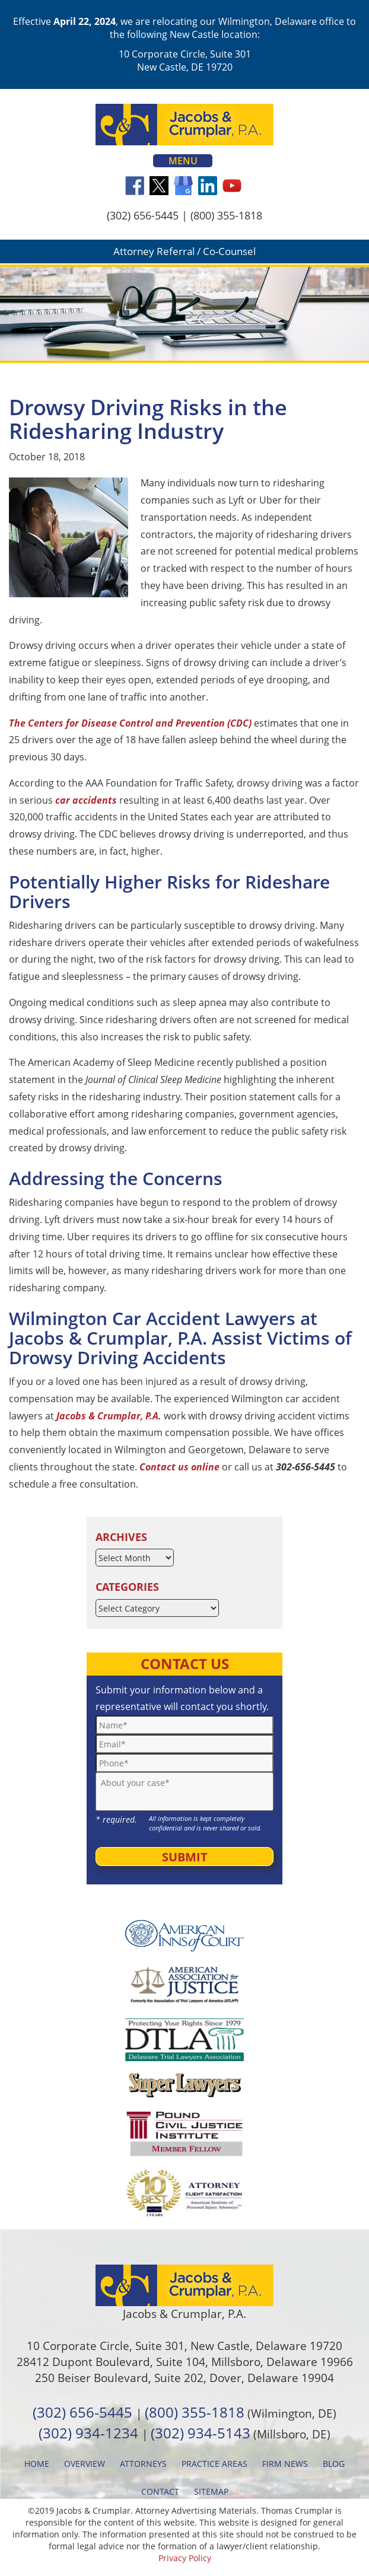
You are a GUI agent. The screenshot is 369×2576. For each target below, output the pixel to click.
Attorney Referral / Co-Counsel (184, 251)
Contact (160, 2491)
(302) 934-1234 (88, 2433)
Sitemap (211, 2491)
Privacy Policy (184, 2558)
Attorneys (143, 2463)
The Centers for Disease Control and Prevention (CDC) (130, 723)
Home (36, 2463)
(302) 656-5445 (143, 215)
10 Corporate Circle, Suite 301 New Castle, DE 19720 (185, 60)
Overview (84, 2463)
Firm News (285, 2463)
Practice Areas (214, 2463)
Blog (334, 2463)
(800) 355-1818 (226, 215)
